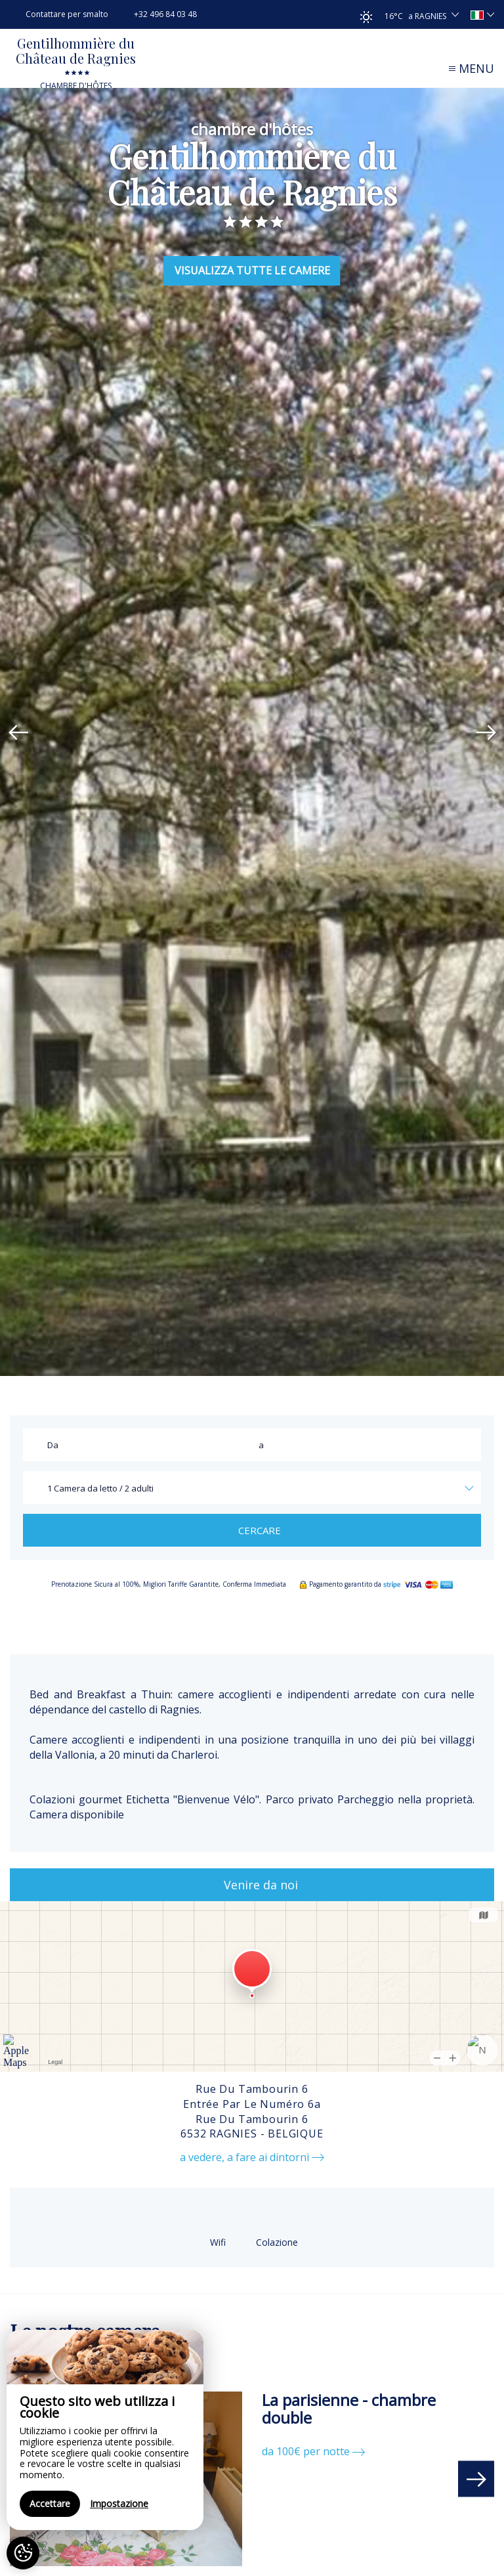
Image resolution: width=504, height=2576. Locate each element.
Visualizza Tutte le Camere (252, 270)
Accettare (50, 2503)
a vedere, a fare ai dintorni (252, 2157)
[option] (252, 732)
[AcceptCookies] (23, 2553)
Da (52, 1445)
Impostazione (119, 2503)
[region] (105, 2430)
